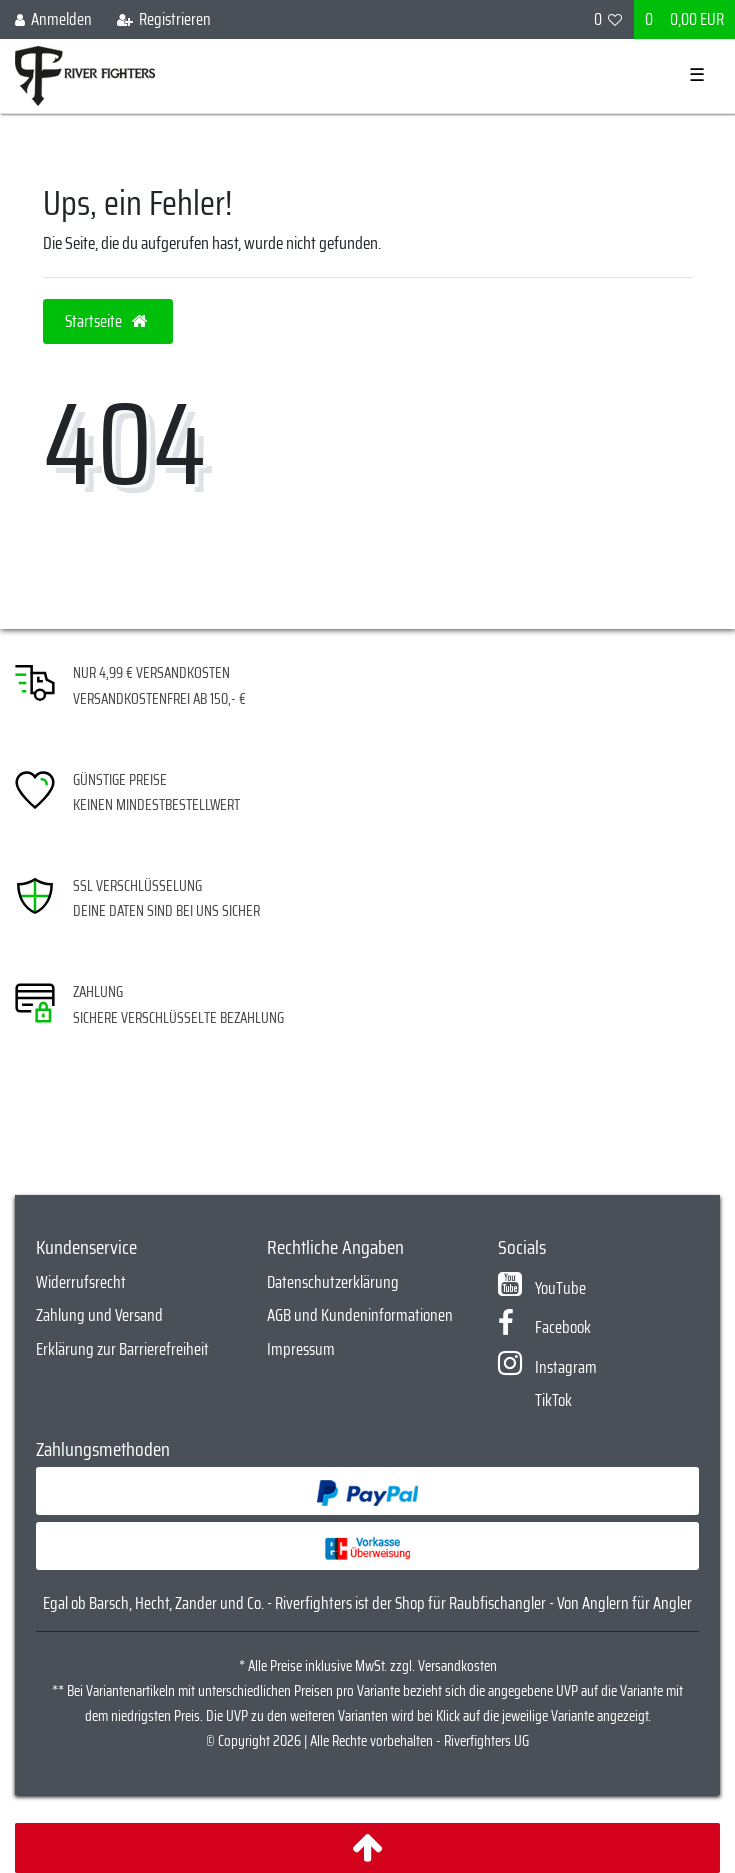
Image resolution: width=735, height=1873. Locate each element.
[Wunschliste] (608, 19)
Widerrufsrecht (81, 1282)
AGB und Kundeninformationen (360, 1315)
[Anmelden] (54, 19)
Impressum (301, 1349)
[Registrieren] (163, 19)
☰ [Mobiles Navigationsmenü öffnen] (697, 75)
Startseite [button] (108, 321)
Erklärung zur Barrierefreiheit (122, 1349)
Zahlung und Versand (99, 1315)
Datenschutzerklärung (333, 1282)
